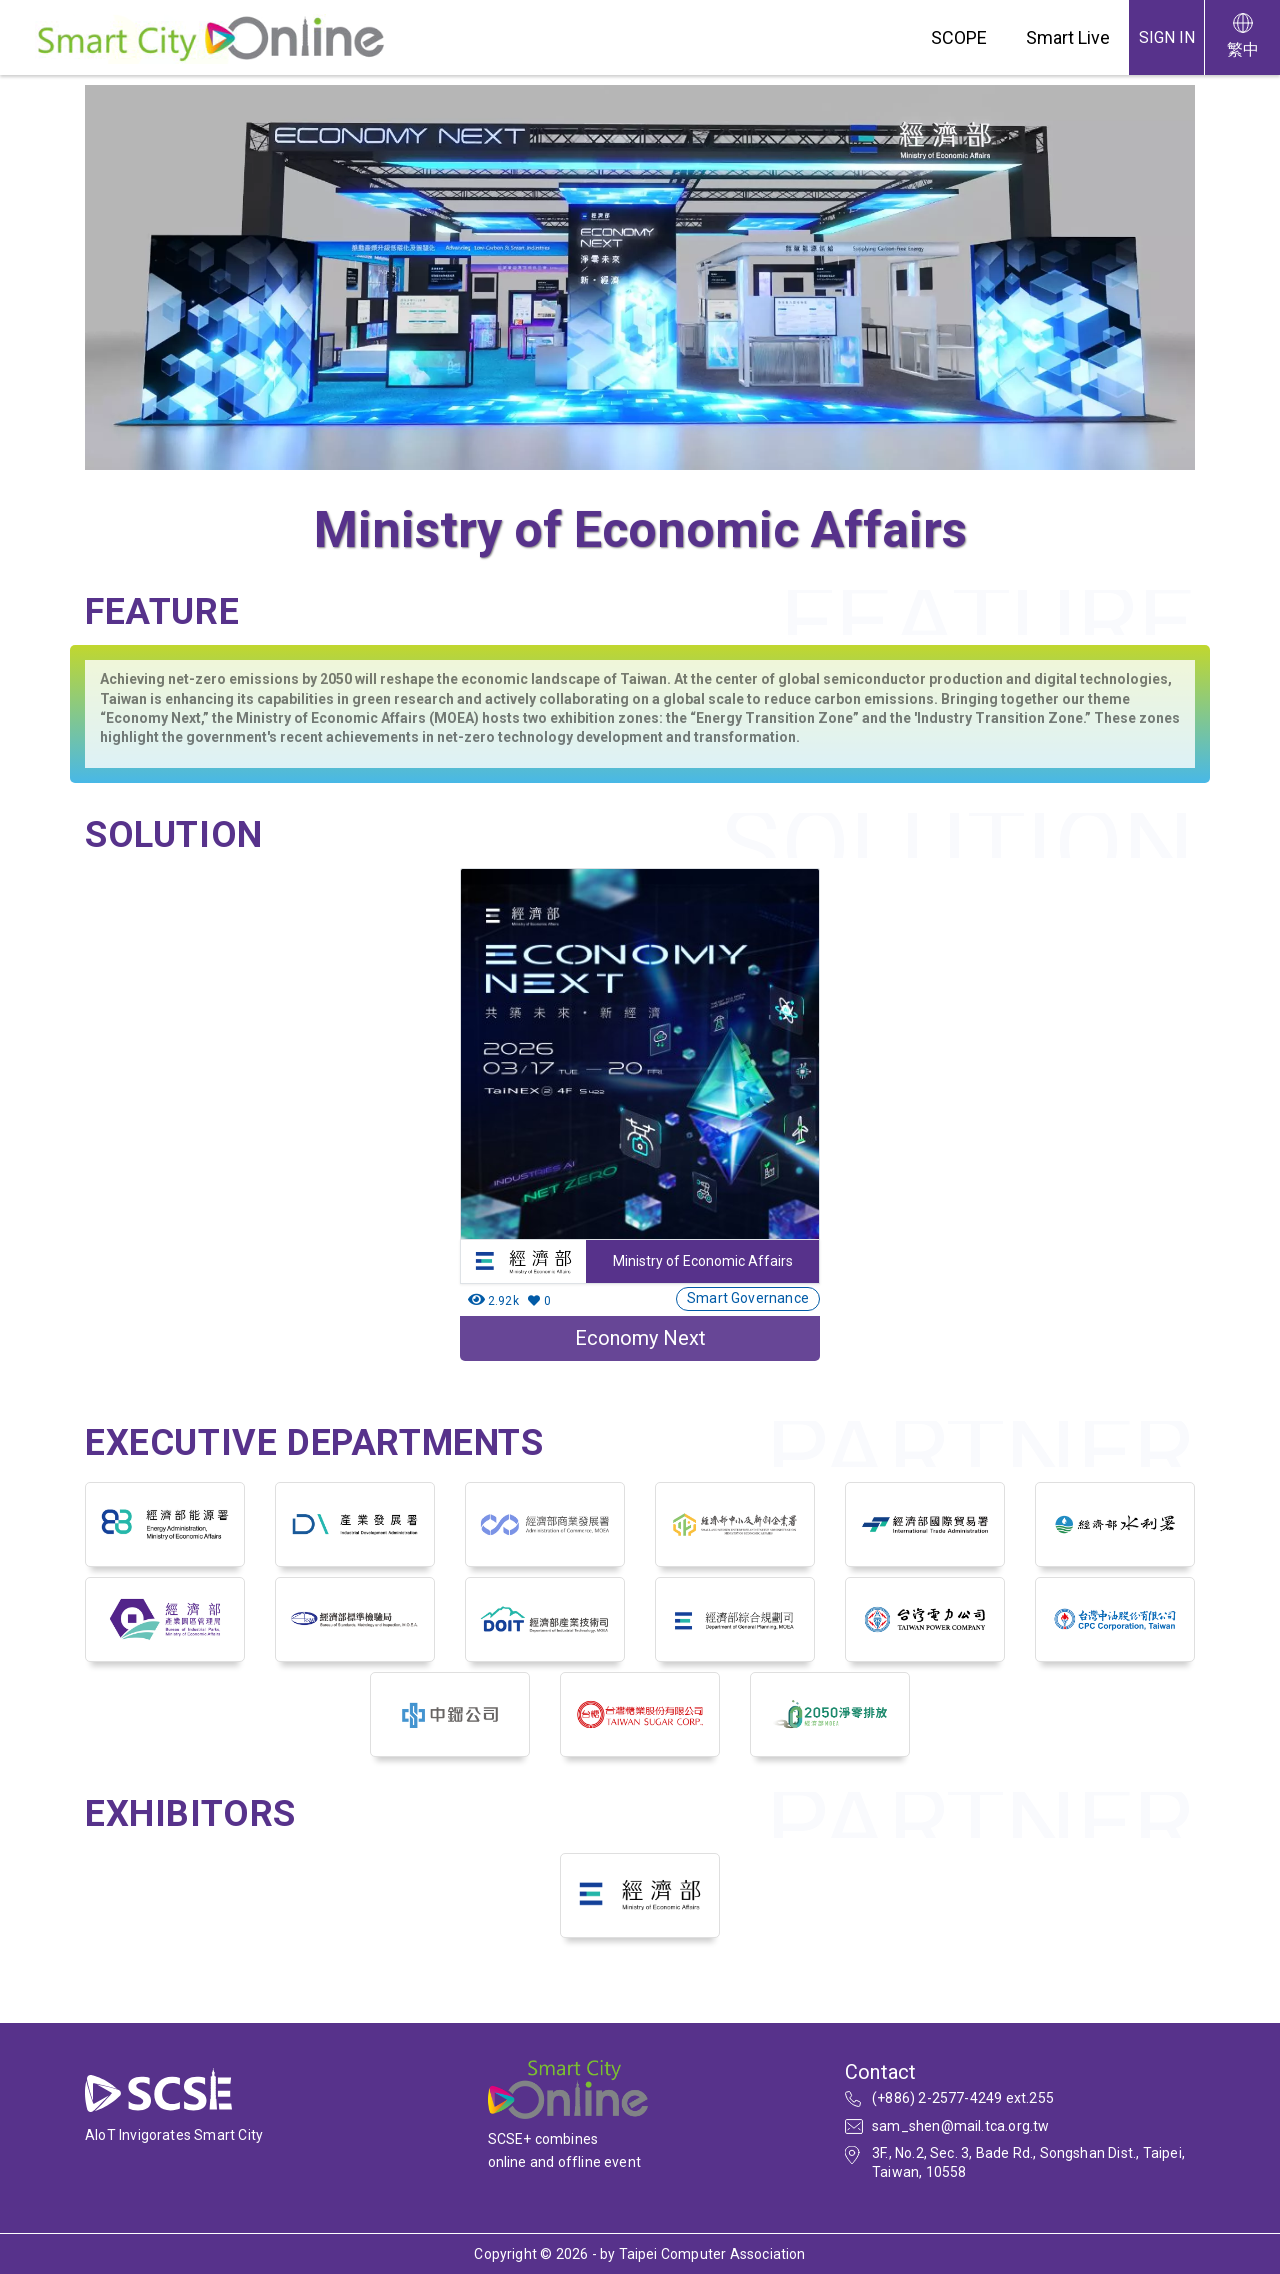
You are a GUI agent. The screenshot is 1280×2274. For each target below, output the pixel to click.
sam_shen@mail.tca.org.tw (961, 2126)
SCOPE (959, 37)
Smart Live (1068, 37)
